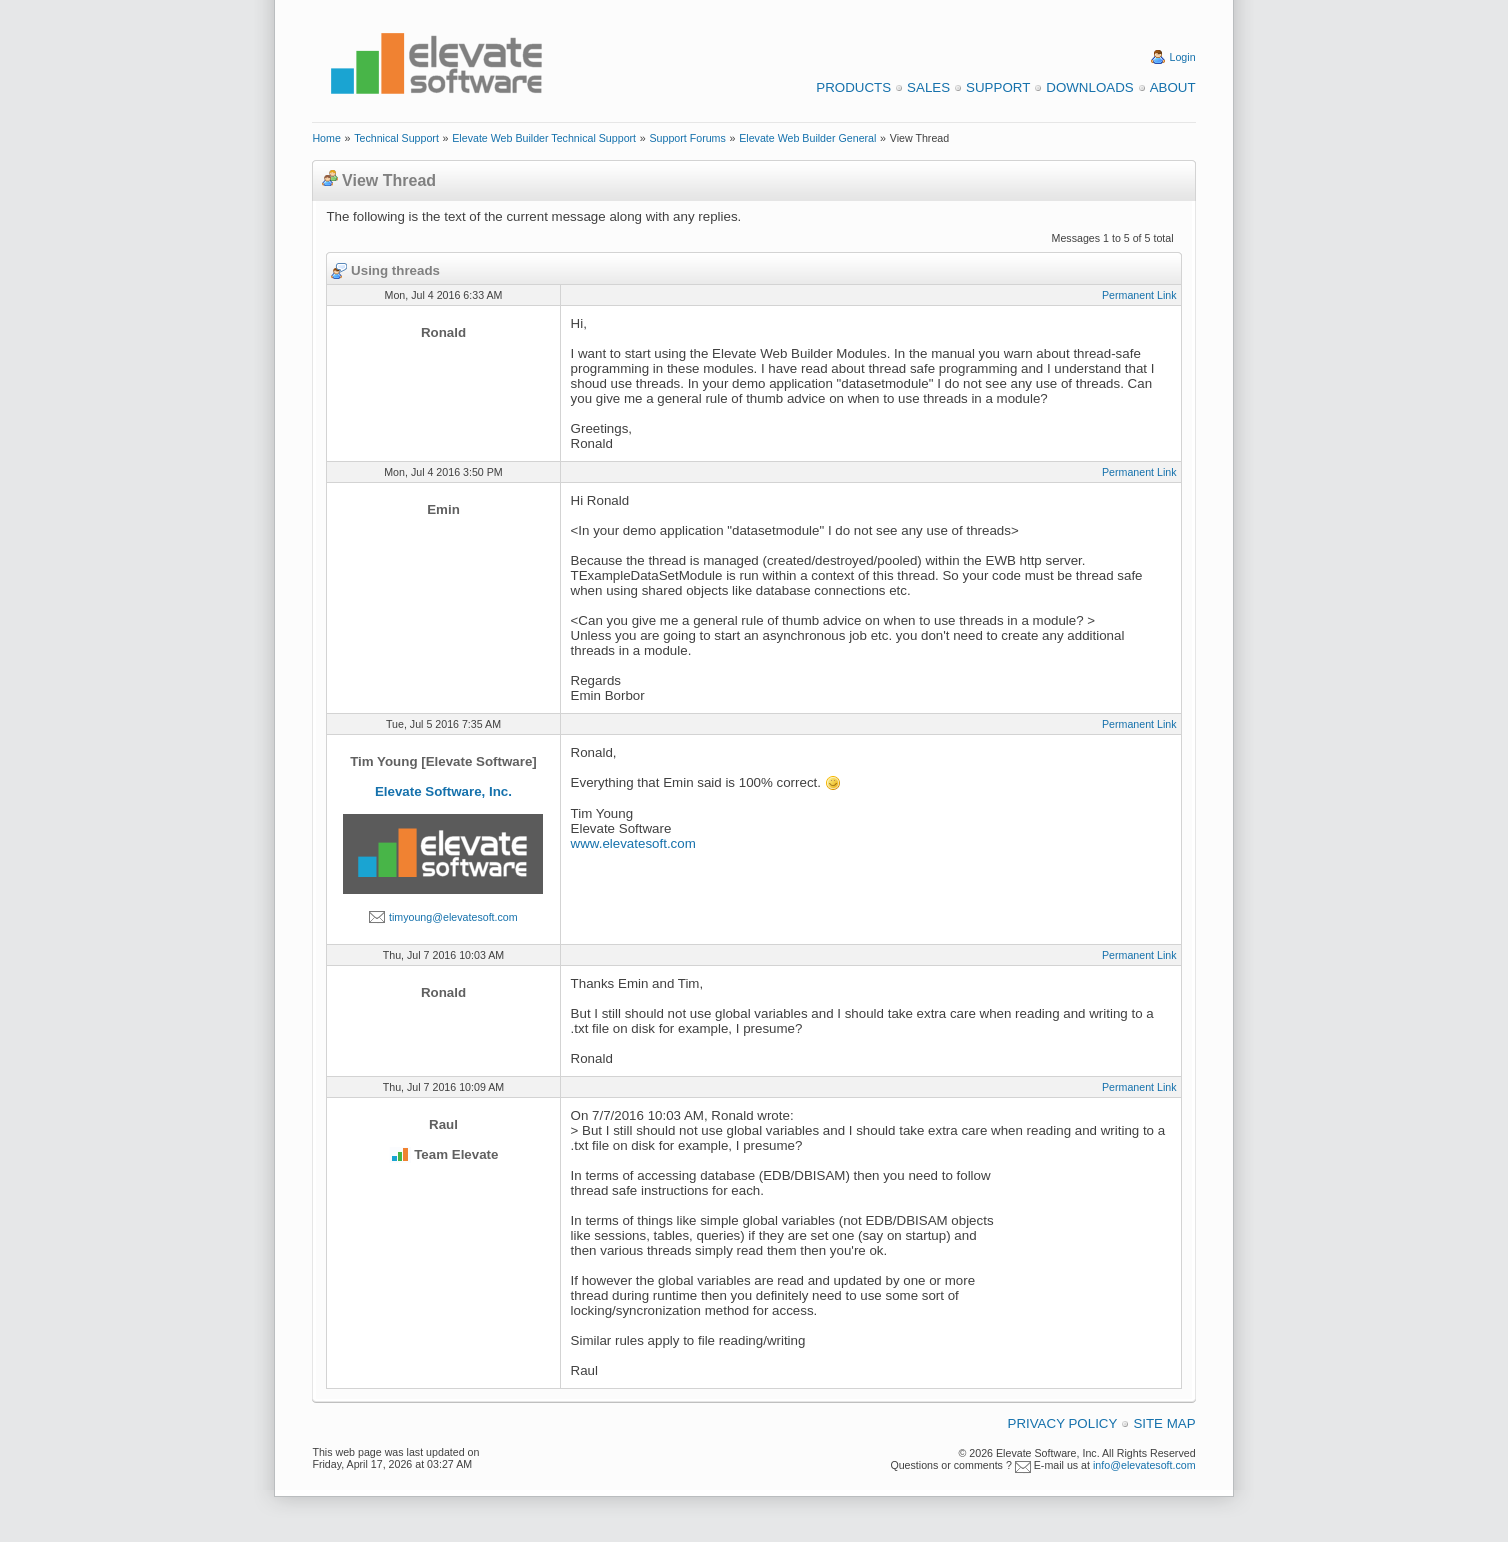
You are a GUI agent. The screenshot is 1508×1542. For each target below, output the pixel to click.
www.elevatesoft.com (633, 843)
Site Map (1164, 1423)
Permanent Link (1139, 295)
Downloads (1089, 87)
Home (326, 138)
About (1173, 87)
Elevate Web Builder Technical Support (544, 138)
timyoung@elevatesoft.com (453, 917)
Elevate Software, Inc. (443, 791)
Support (998, 87)
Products (853, 87)
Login (1183, 57)
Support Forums (687, 138)
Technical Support (396, 138)
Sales (928, 87)
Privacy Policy (1063, 1423)
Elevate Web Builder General (807, 138)
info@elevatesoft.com (1144, 1465)
